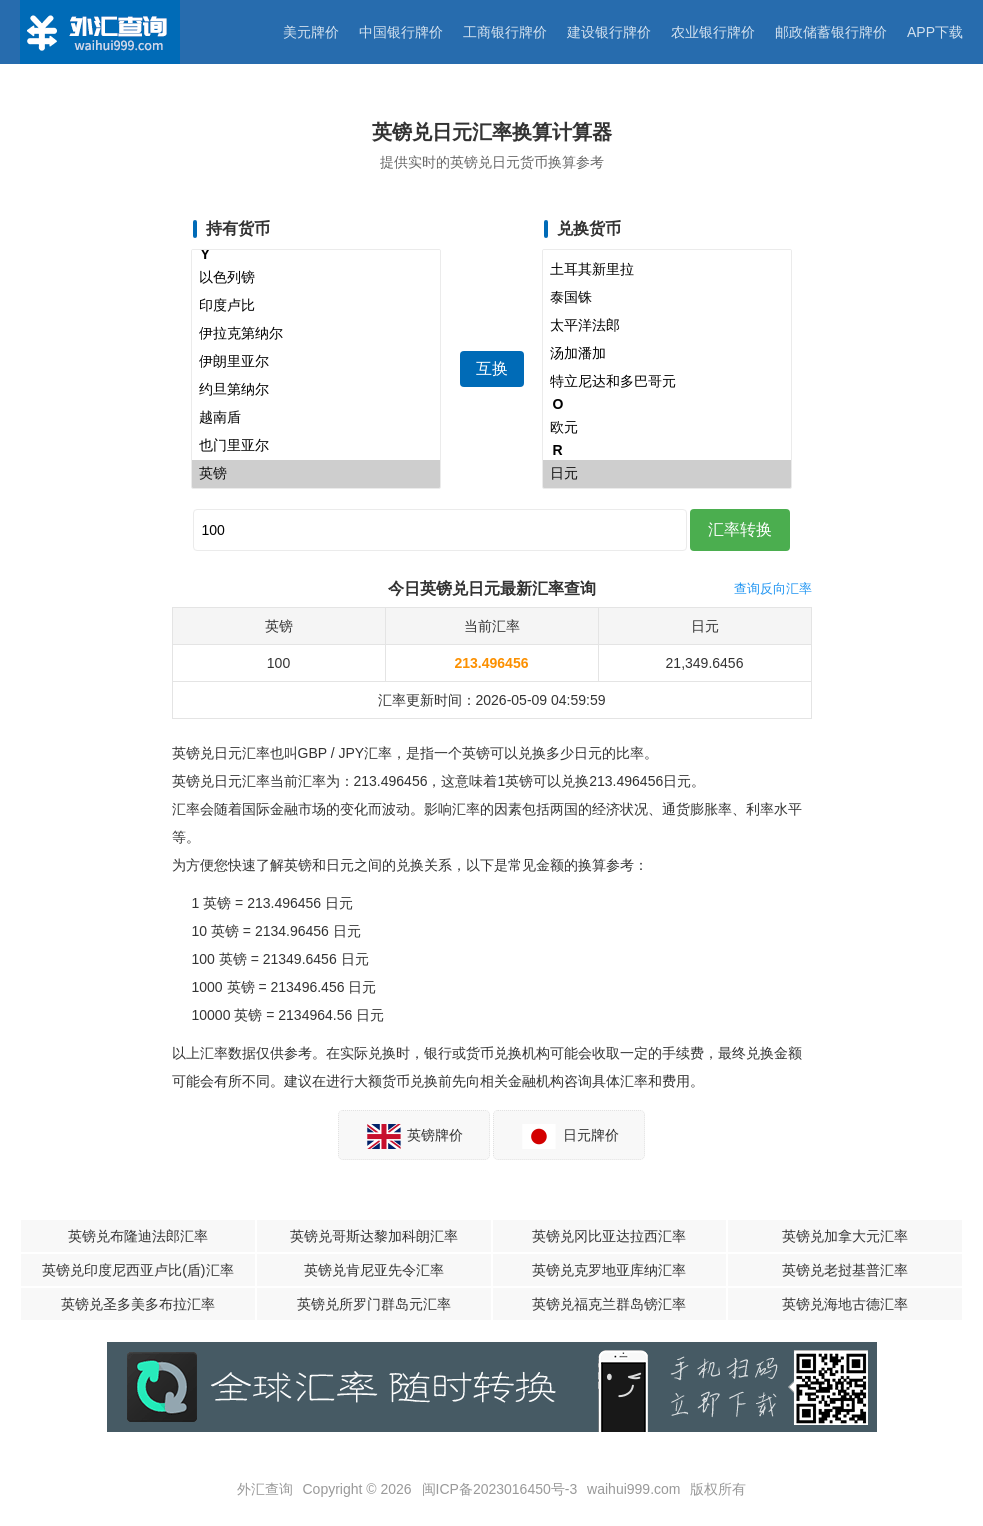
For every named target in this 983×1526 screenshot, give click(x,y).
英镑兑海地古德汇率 (845, 1304)
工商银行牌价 (505, 32)
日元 (667, 474)
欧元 (667, 428)
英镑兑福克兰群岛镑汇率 (609, 1304)
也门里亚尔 (316, 446)
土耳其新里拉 (667, 270)
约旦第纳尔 (316, 390)
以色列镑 (316, 278)
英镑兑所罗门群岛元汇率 (374, 1304)
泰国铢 (667, 298)
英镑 (316, 474)
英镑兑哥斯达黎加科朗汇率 (374, 1236)
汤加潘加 (667, 354)
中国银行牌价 (401, 32)
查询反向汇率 (773, 588)
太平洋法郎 (667, 326)
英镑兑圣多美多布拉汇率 (138, 1304)
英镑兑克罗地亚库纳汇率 (609, 1270)
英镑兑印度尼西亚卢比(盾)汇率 (137, 1270)
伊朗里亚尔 (316, 362)
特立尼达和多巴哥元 (667, 382)
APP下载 (935, 32)
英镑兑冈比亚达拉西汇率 (609, 1236)
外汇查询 (265, 1489)
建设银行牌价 (609, 32)
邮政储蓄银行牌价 (831, 32)
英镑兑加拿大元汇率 (845, 1236)
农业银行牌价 (713, 32)
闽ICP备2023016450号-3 (500, 1489)
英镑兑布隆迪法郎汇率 (138, 1236)
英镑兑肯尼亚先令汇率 (374, 1270)
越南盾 (316, 418)
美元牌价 (311, 32)
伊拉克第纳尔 (316, 334)
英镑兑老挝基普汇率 (845, 1270)
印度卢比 (316, 306)
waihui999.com (633, 1489)
